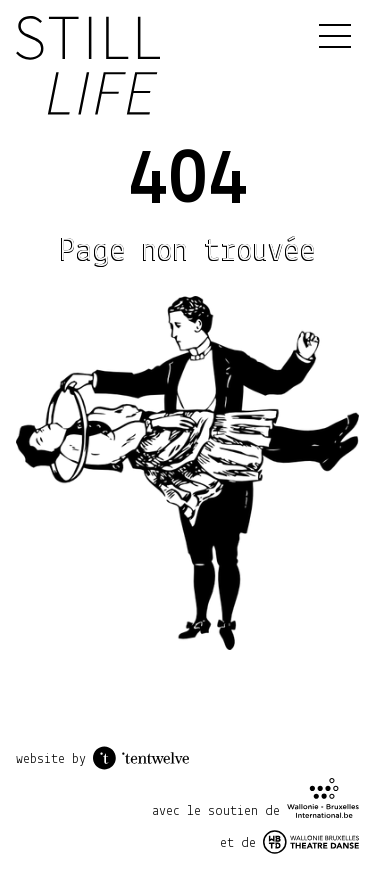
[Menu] (335, 36)
